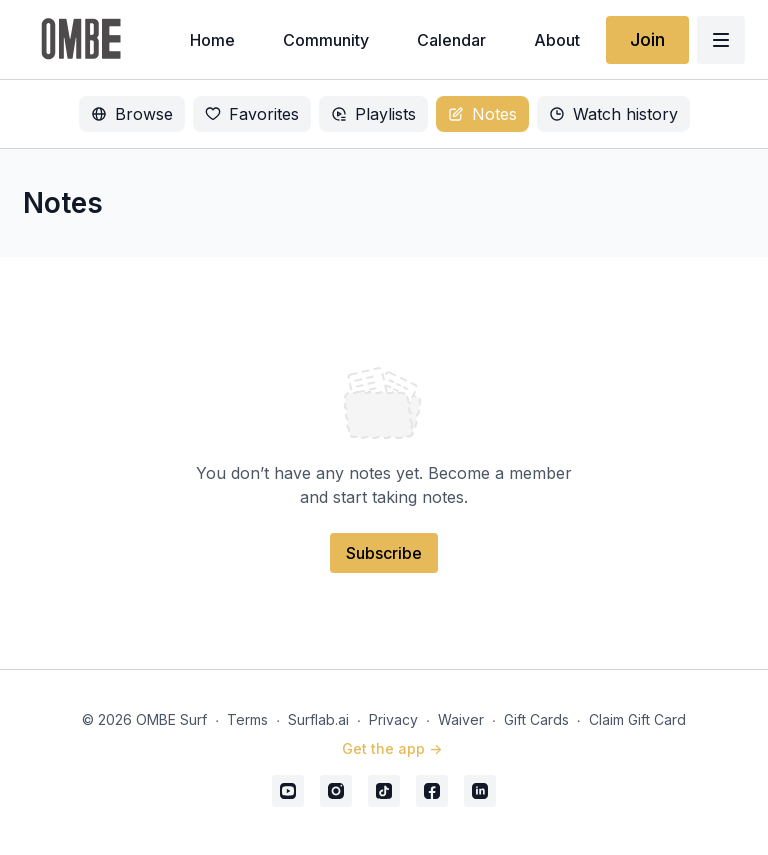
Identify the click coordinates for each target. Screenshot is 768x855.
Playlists (373, 114)
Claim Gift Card (637, 719)
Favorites (252, 114)
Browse (132, 114)
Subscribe (384, 553)
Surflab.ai (318, 719)
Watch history (613, 114)
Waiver (461, 719)
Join (647, 39)
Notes (482, 114)
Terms (247, 719)
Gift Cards (536, 719)
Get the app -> (392, 748)
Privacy (393, 719)
